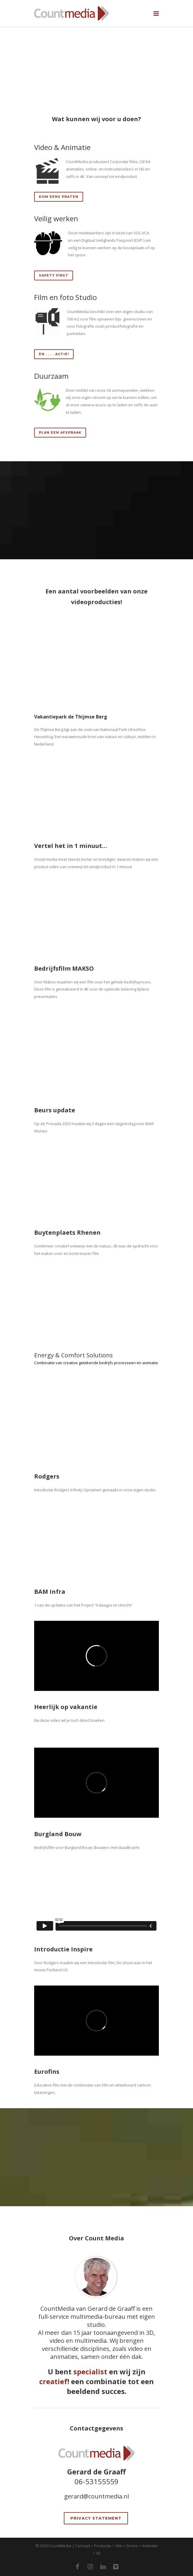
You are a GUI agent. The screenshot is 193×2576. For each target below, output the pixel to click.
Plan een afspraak (60, 432)
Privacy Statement (95, 2518)
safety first (53, 275)
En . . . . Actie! (54, 354)
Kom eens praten (58, 197)
